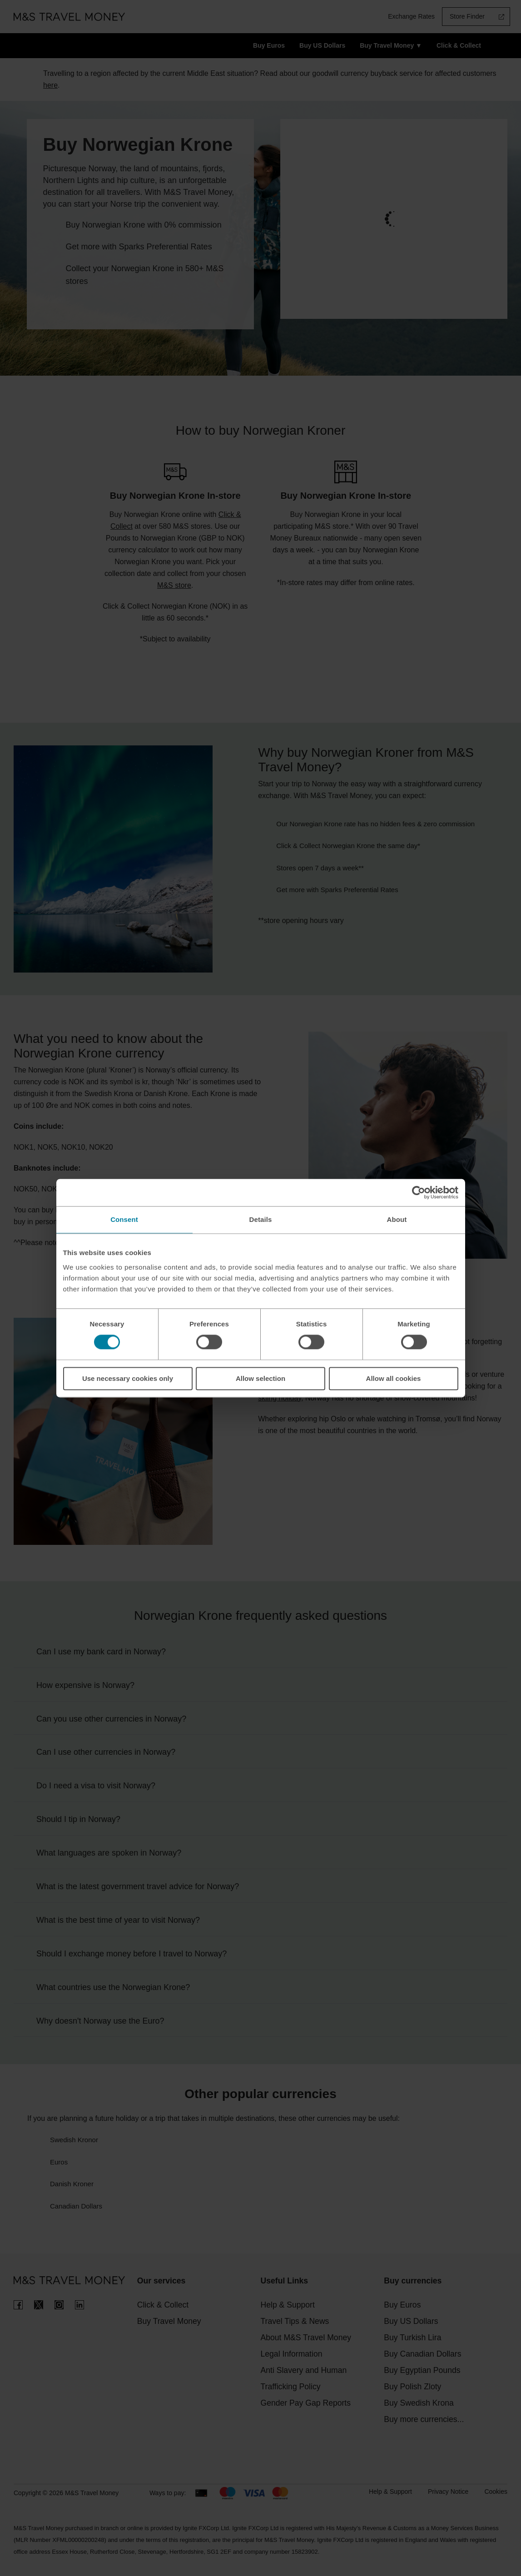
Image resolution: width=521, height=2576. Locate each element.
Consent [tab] (124, 1219)
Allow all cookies (393, 1378)
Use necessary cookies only (127, 1378)
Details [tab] (260, 1219)
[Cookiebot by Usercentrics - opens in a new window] (418, 1192)
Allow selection (260, 1378)
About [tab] (397, 1219)
